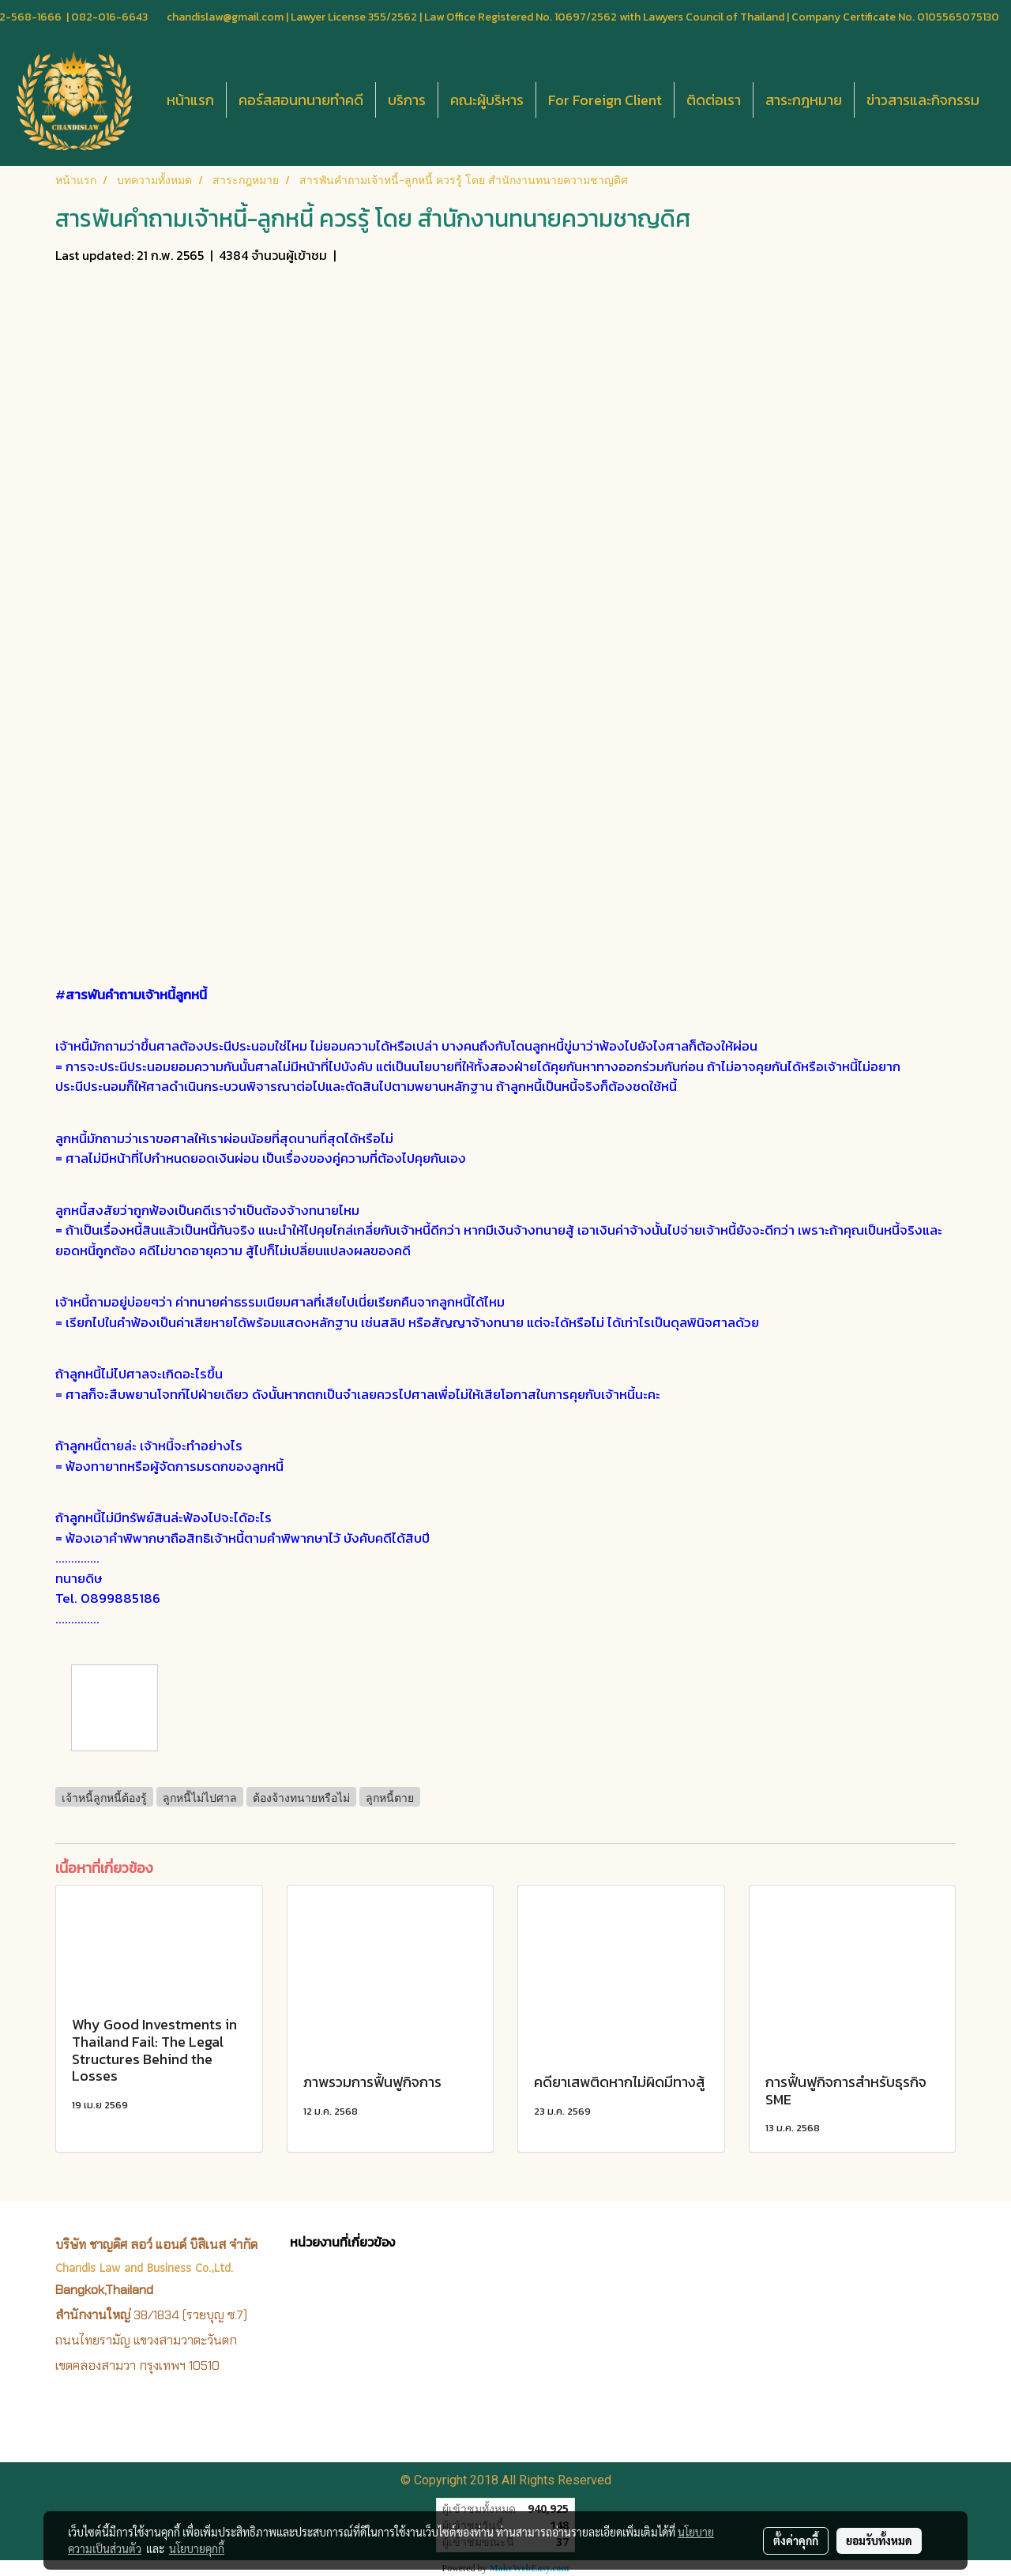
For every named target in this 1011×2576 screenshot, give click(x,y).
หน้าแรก (190, 100)
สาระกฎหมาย (803, 100)
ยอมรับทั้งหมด (879, 2540)
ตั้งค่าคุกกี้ (795, 2540)
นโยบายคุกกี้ (196, 2548)
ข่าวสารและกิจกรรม (922, 100)
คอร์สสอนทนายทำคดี (301, 100)
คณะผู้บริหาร (487, 100)
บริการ (407, 100)
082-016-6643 (109, 17)
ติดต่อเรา (713, 100)
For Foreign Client (605, 100)
